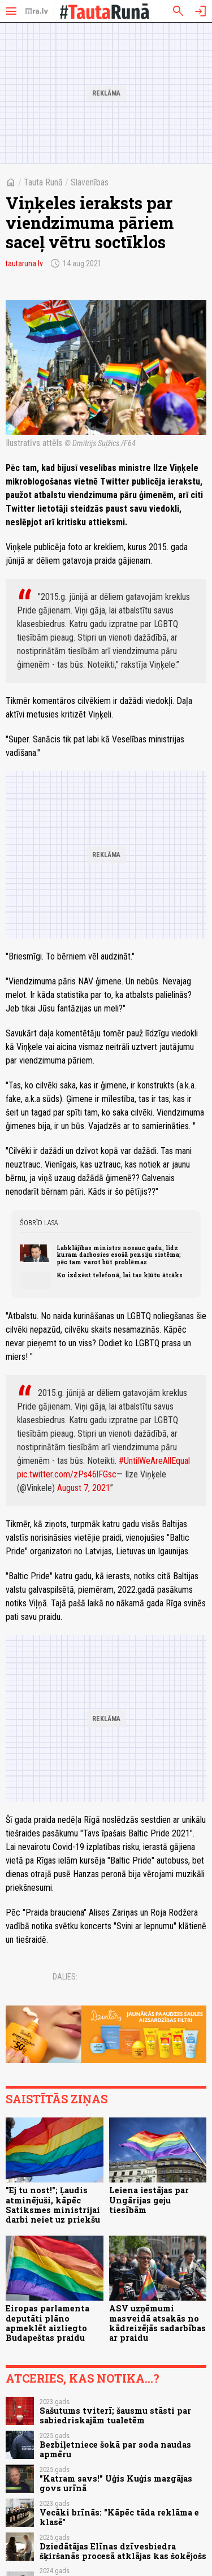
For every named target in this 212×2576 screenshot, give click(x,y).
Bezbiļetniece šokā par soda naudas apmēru (115, 2449)
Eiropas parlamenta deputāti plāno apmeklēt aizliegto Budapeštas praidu (47, 2323)
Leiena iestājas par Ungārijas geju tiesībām (149, 2200)
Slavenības (90, 182)
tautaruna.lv (24, 263)
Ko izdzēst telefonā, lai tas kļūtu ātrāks (120, 1275)
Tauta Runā (43, 182)
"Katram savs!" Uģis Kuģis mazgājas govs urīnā (116, 2483)
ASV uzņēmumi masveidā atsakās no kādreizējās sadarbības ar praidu (157, 2323)
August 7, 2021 (83, 1488)
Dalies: (65, 1976)
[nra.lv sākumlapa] (36, 11)
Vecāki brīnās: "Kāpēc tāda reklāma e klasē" (119, 2517)
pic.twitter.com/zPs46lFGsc (66, 1474)
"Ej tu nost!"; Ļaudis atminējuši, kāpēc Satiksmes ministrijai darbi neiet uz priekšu (53, 2205)
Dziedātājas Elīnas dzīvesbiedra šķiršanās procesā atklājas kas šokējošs (123, 2551)
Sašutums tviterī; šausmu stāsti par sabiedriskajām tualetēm (115, 2415)
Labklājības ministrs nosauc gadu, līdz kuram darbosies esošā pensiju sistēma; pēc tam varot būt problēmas (119, 1255)
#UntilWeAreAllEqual (154, 1460)
